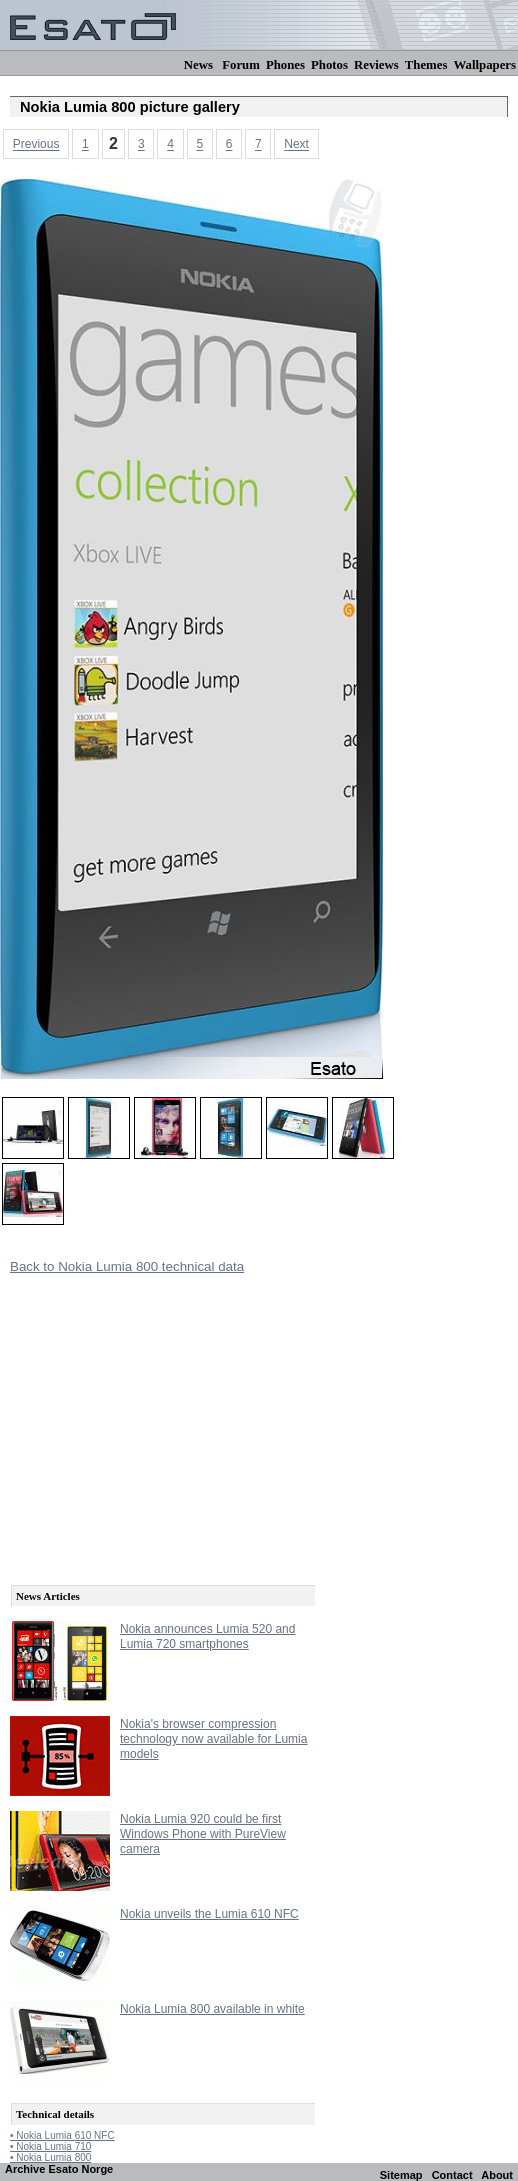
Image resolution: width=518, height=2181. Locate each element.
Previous (36, 145)
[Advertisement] (160, 1420)
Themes (426, 65)
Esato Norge (80, 2169)
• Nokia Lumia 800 (50, 2157)
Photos (329, 65)
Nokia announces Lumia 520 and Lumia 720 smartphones (207, 1636)
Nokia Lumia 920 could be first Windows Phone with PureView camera (203, 1834)
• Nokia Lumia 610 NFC (62, 2135)
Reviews (376, 65)
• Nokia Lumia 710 (50, 2146)
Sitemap (401, 2175)
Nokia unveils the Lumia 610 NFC (209, 1914)
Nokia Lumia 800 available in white (212, 2009)
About (497, 2175)
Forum (241, 65)
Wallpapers (484, 65)
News (198, 65)
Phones (285, 65)
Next (296, 145)
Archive (25, 2169)
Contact (452, 2175)
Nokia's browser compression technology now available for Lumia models (213, 1739)
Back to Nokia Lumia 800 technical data (127, 1266)
